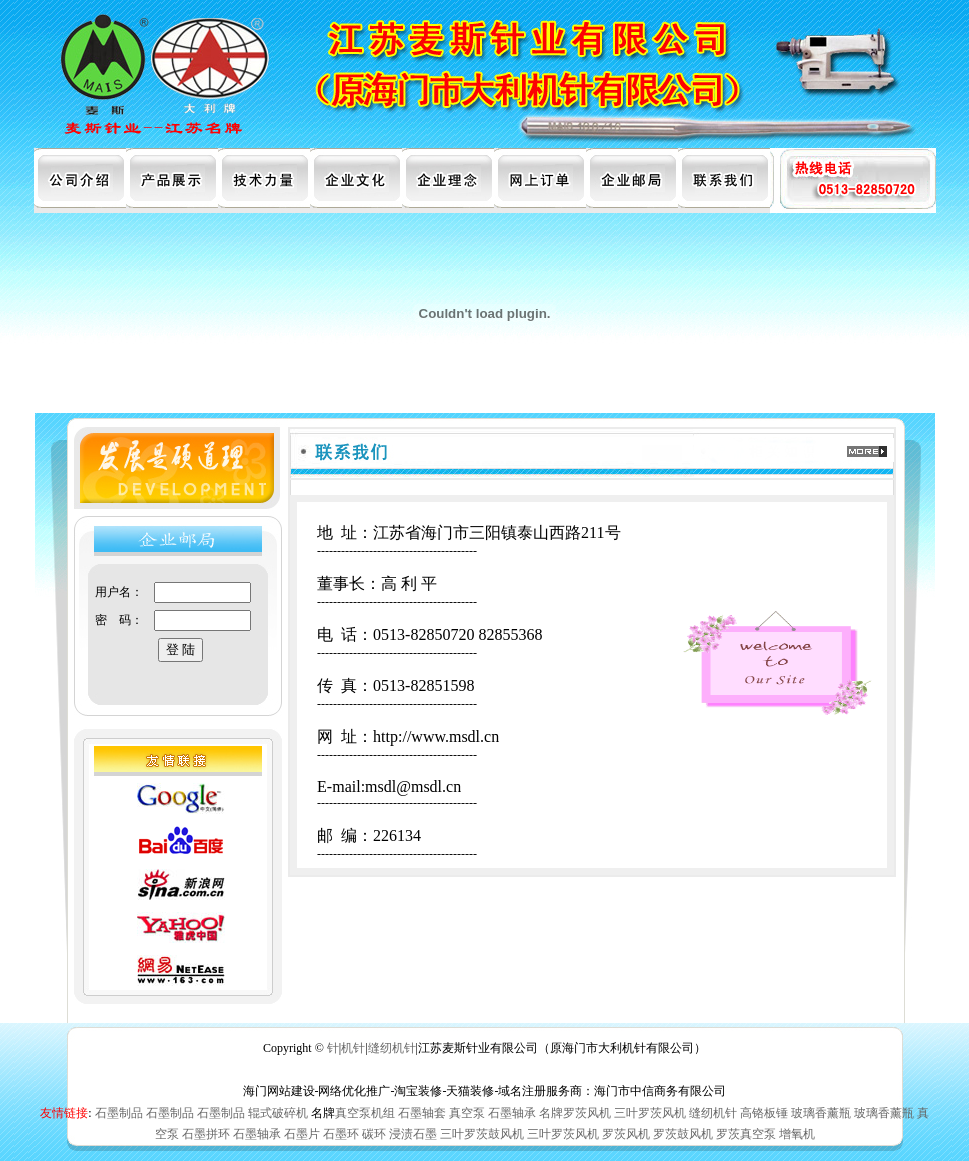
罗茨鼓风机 (683, 1134)
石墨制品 (119, 1113)
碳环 (374, 1134)
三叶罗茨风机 (650, 1113)
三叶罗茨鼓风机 (482, 1134)
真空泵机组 (365, 1113)
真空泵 (467, 1113)
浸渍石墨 (413, 1134)
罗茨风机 (626, 1134)
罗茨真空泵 (746, 1134)
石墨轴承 (512, 1113)
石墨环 (341, 1134)
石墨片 (302, 1134)
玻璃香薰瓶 (821, 1113)
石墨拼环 (206, 1134)
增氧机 (797, 1134)
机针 (353, 1048)
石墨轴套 (422, 1113)
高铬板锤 (764, 1113)
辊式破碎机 (278, 1113)
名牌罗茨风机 (575, 1113)
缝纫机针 (392, 1048)
